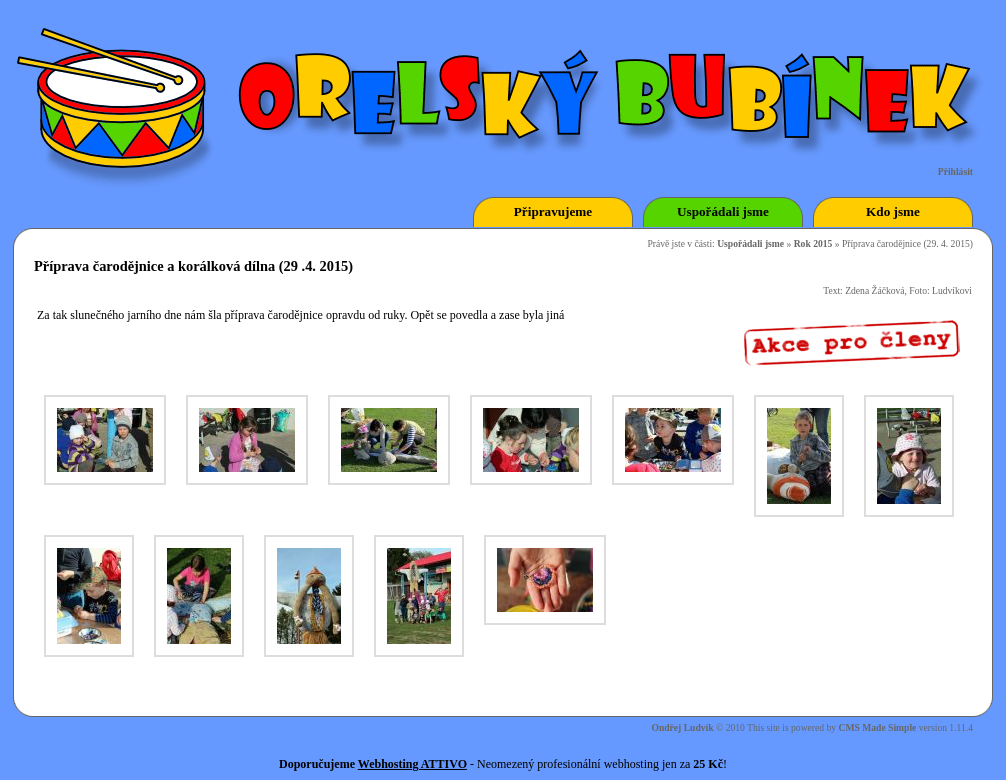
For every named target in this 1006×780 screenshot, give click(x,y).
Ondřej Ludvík (682, 727)
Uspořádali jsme (750, 243)
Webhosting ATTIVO (412, 764)
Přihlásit (955, 171)
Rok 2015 (813, 243)
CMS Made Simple (878, 727)
